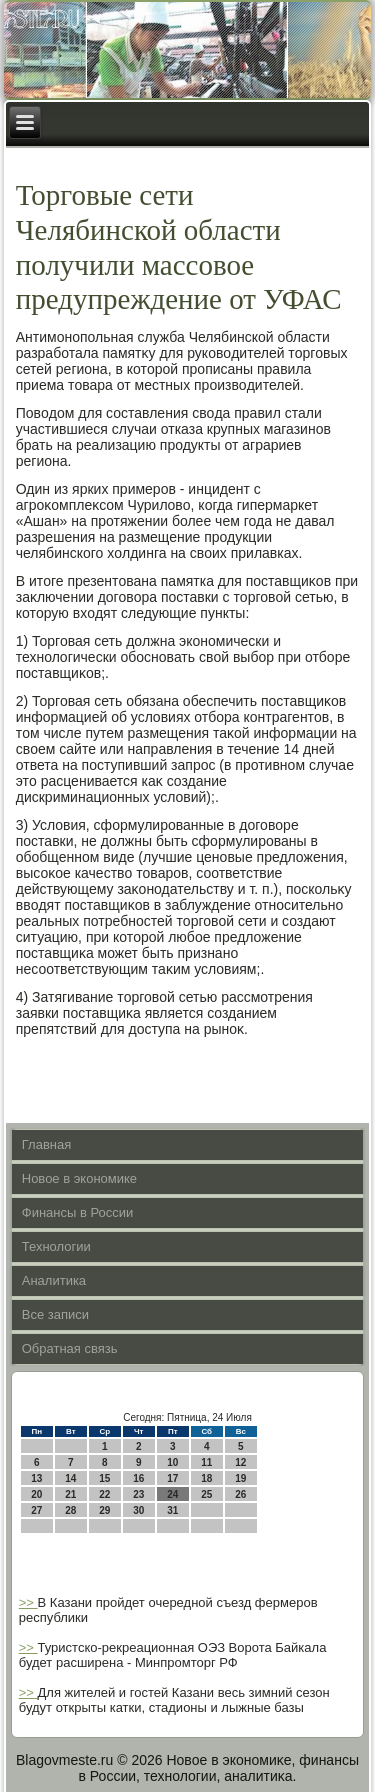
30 (138, 1510)
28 (70, 1510)
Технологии (56, 1246)
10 (172, 1462)
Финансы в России (78, 1212)
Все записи (55, 1314)
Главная (46, 1144)
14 (70, 1478)
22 (104, 1494)
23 (138, 1494)
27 (36, 1510)
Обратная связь (70, 1348)
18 (206, 1478)
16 (138, 1478)
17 (172, 1478)
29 (104, 1510)
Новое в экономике (79, 1178)
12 (240, 1462)
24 (172, 1494)
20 (36, 1494)
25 (206, 1494)
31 (172, 1510)
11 (206, 1462)
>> (28, 1602)
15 (104, 1478)
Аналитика (54, 1280)
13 (36, 1478)
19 (240, 1478)
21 (70, 1494)
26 (240, 1494)
